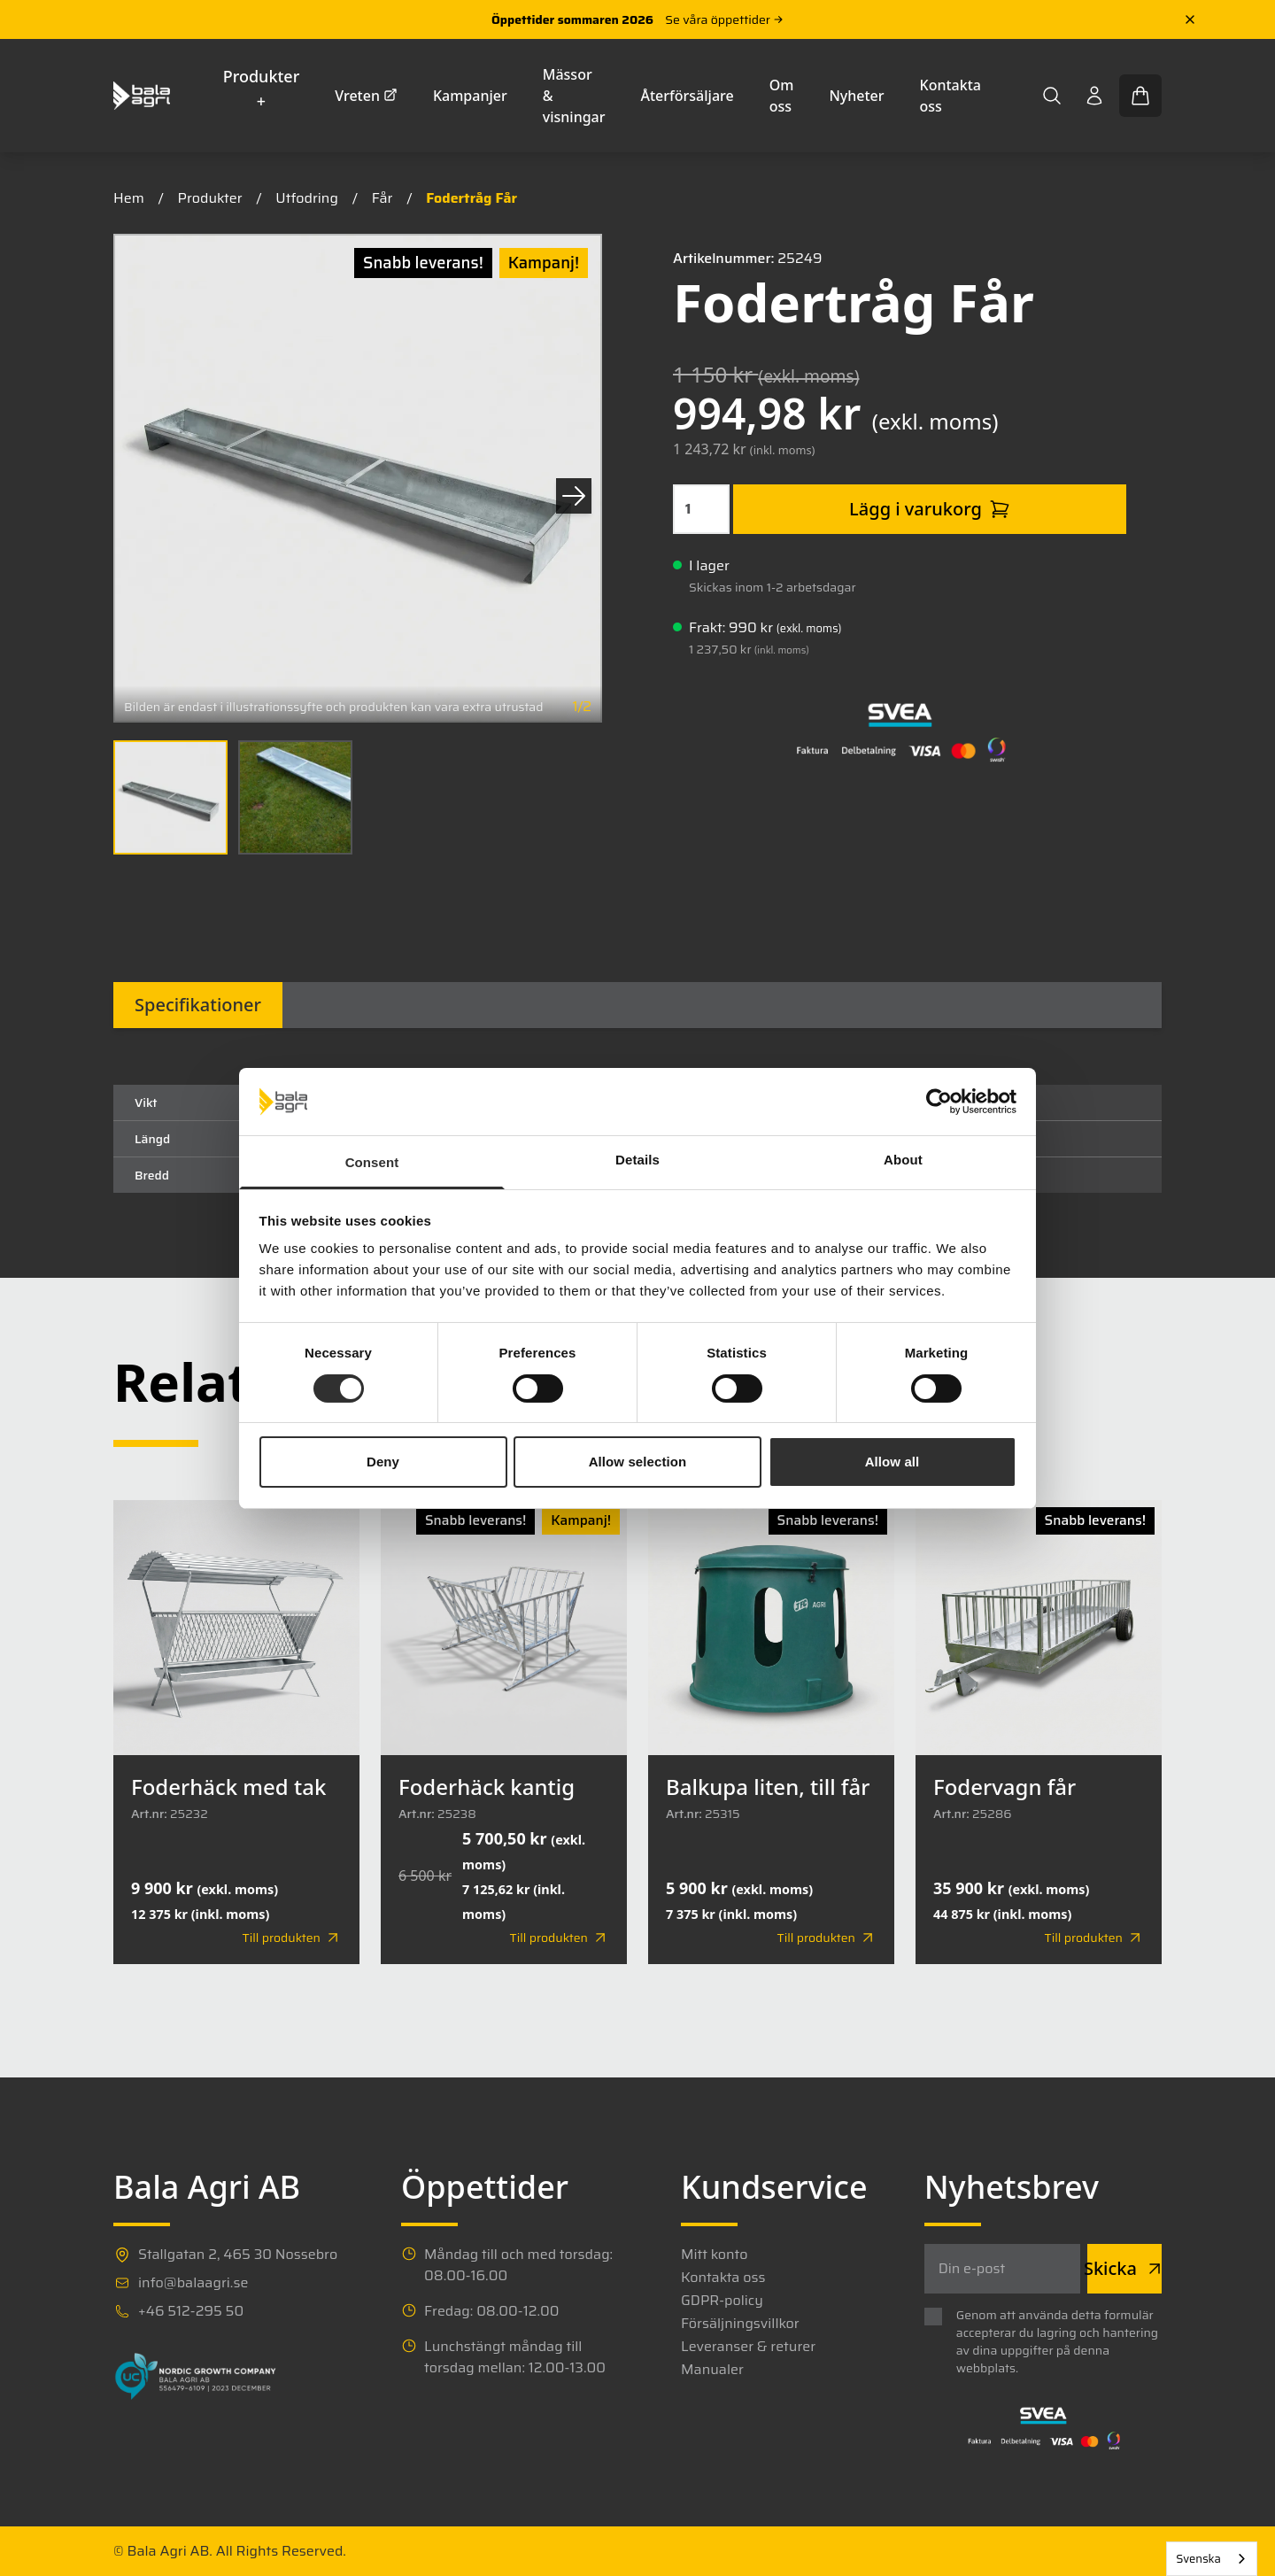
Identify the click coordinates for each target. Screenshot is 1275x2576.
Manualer (712, 2369)
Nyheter (856, 95)
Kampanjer (470, 95)
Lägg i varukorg (929, 509)
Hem (128, 198)
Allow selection (638, 1461)
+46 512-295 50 (190, 2311)
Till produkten (292, 1937)
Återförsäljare (687, 95)
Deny (383, 1461)
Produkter (210, 198)
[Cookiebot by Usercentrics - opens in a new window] (939, 1101)
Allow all (892, 1461)
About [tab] (903, 1159)
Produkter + (261, 89)
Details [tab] (637, 1159)
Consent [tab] (372, 1162)
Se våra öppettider (724, 19)
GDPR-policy (722, 2300)
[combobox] (1211, 2558)
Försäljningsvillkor (740, 2323)
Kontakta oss (950, 95)
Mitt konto (714, 2254)
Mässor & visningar (574, 96)
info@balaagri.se (193, 2283)
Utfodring (306, 198)
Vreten (366, 95)
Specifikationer (198, 1005)
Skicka (1124, 2268)
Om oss (781, 95)
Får (382, 198)
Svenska (1198, 2558)
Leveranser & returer (748, 2346)
